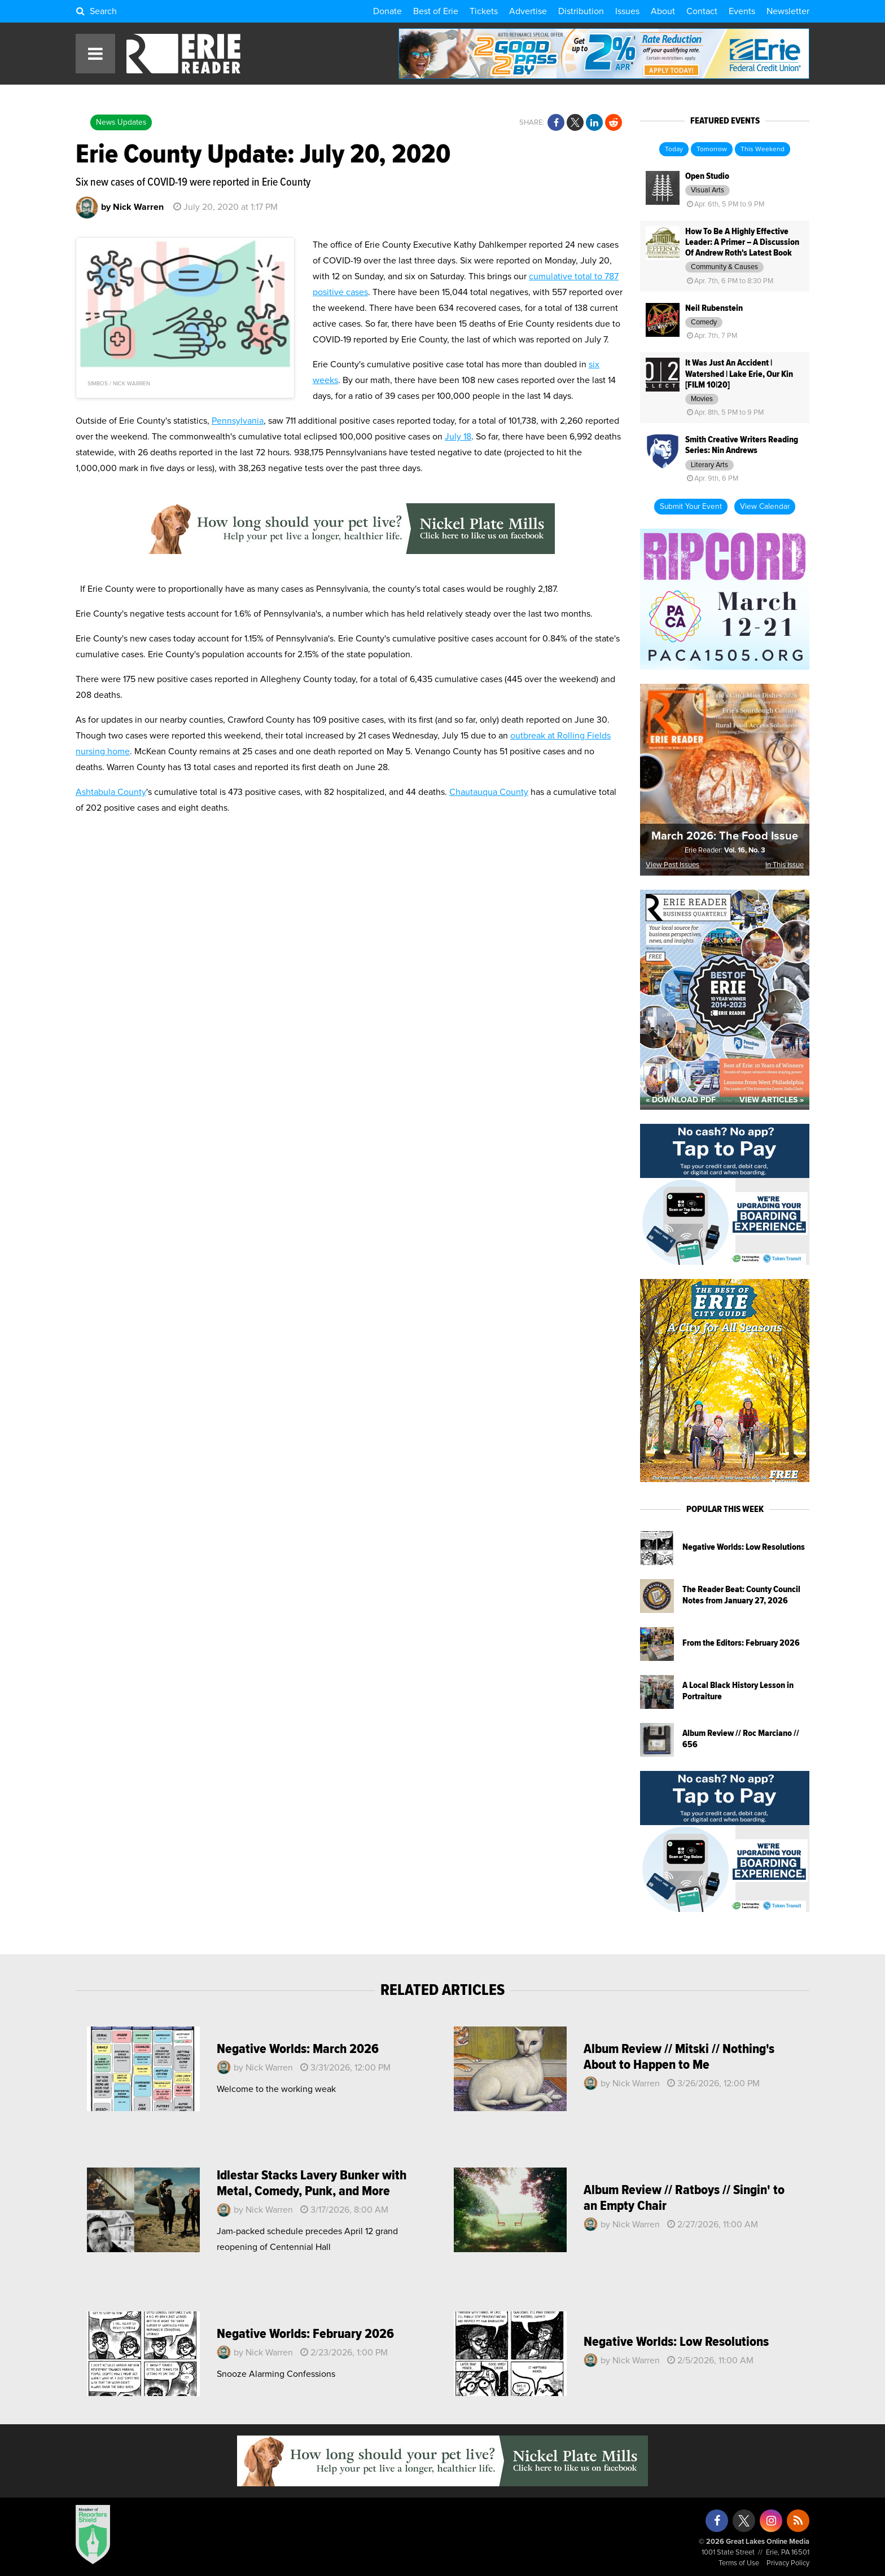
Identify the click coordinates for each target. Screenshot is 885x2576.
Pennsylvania (238, 420)
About (663, 11)
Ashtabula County (111, 792)
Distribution (581, 11)
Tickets (484, 11)
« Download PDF (681, 1100)
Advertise (528, 11)
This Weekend (763, 149)
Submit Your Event (691, 507)
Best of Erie (435, 11)
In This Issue (784, 865)
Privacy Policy (787, 2563)
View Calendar (765, 507)
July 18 (458, 436)
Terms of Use (738, 2563)
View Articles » (771, 1100)
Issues (627, 11)
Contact (701, 11)
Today (674, 149)
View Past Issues (672, 865)
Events (742, 11)
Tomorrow (711, 149)
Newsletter (787, 11)
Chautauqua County (488, 792)
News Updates (121, 122)
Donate (387, 11)
